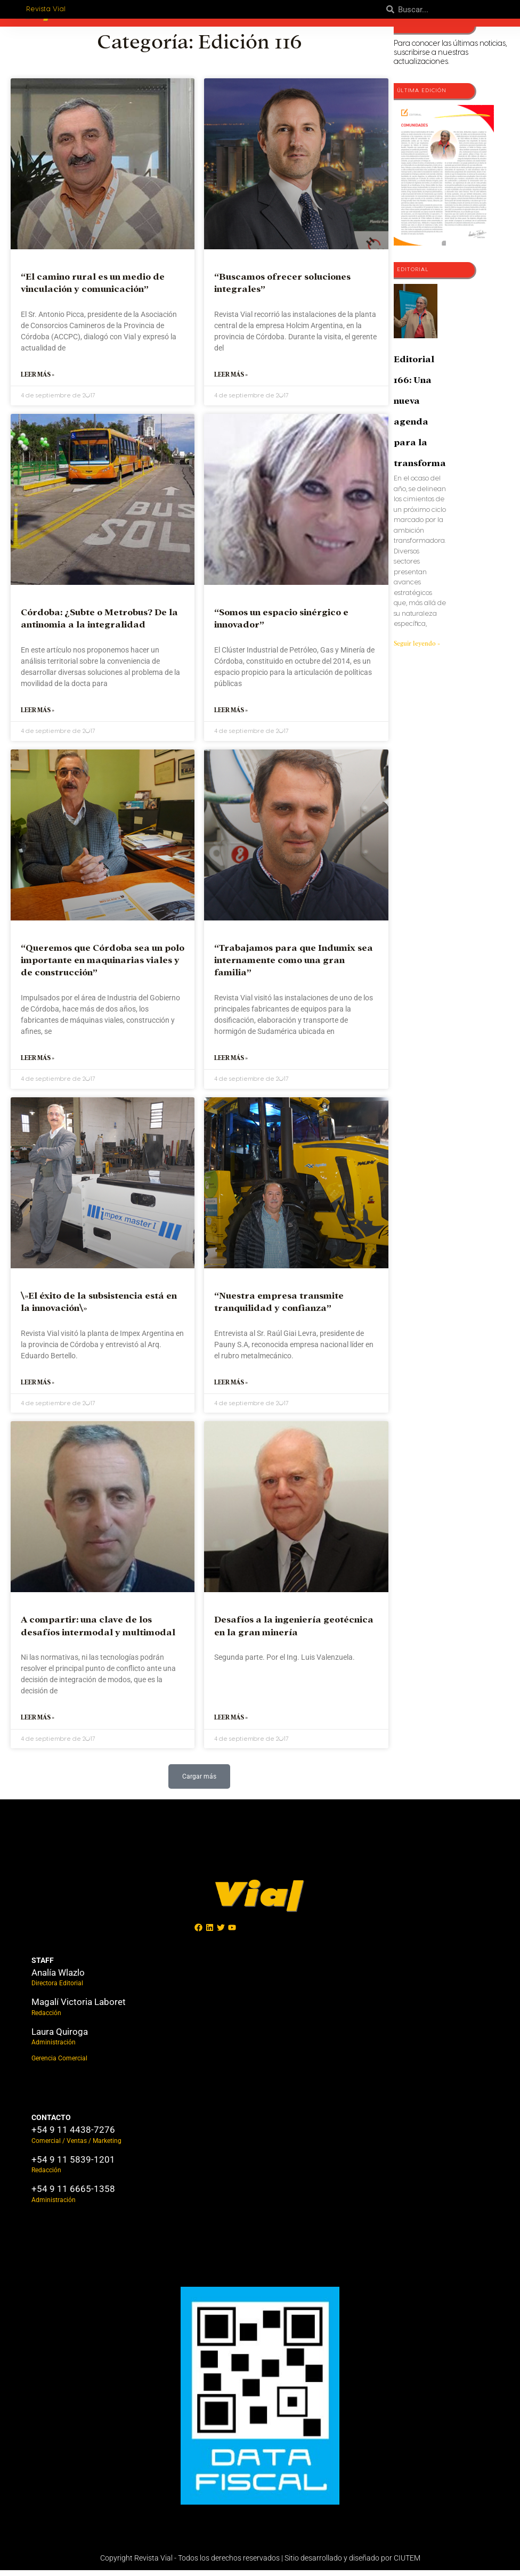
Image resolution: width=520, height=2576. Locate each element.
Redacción (46, 2019)
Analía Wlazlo (58, 1978)
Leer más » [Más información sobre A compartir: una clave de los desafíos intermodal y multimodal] (37, 1722)
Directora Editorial (57, 1989)
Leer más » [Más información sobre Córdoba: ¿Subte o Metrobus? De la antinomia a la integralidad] (37, 712)
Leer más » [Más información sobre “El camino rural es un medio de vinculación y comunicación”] (37, 375)
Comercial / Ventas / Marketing (76, 2146)
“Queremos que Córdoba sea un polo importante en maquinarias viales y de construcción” (102, 962)
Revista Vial (48, 9)
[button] (199, 1782)
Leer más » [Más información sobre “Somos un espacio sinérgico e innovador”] (231, 712)
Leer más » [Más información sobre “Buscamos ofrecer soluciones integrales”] (231, 375)
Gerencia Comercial (59, 2064)
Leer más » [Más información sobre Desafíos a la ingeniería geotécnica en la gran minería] (231, 1722)
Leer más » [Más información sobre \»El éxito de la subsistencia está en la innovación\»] (37, 1386)
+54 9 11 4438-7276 (73, 2135)
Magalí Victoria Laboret (78, 2007)
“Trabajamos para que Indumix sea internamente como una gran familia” (293, 962)
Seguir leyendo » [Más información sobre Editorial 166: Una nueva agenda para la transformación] (417, 643)
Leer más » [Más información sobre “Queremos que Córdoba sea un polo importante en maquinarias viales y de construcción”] (37, 1061)
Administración (53, 2048)
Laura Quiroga (59, 2037)
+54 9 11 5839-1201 (73, 2165)
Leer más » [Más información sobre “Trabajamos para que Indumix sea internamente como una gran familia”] (231, 1061)
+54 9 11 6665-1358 (73, 2194)
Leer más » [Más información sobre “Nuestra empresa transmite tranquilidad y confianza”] (231, 1386)
